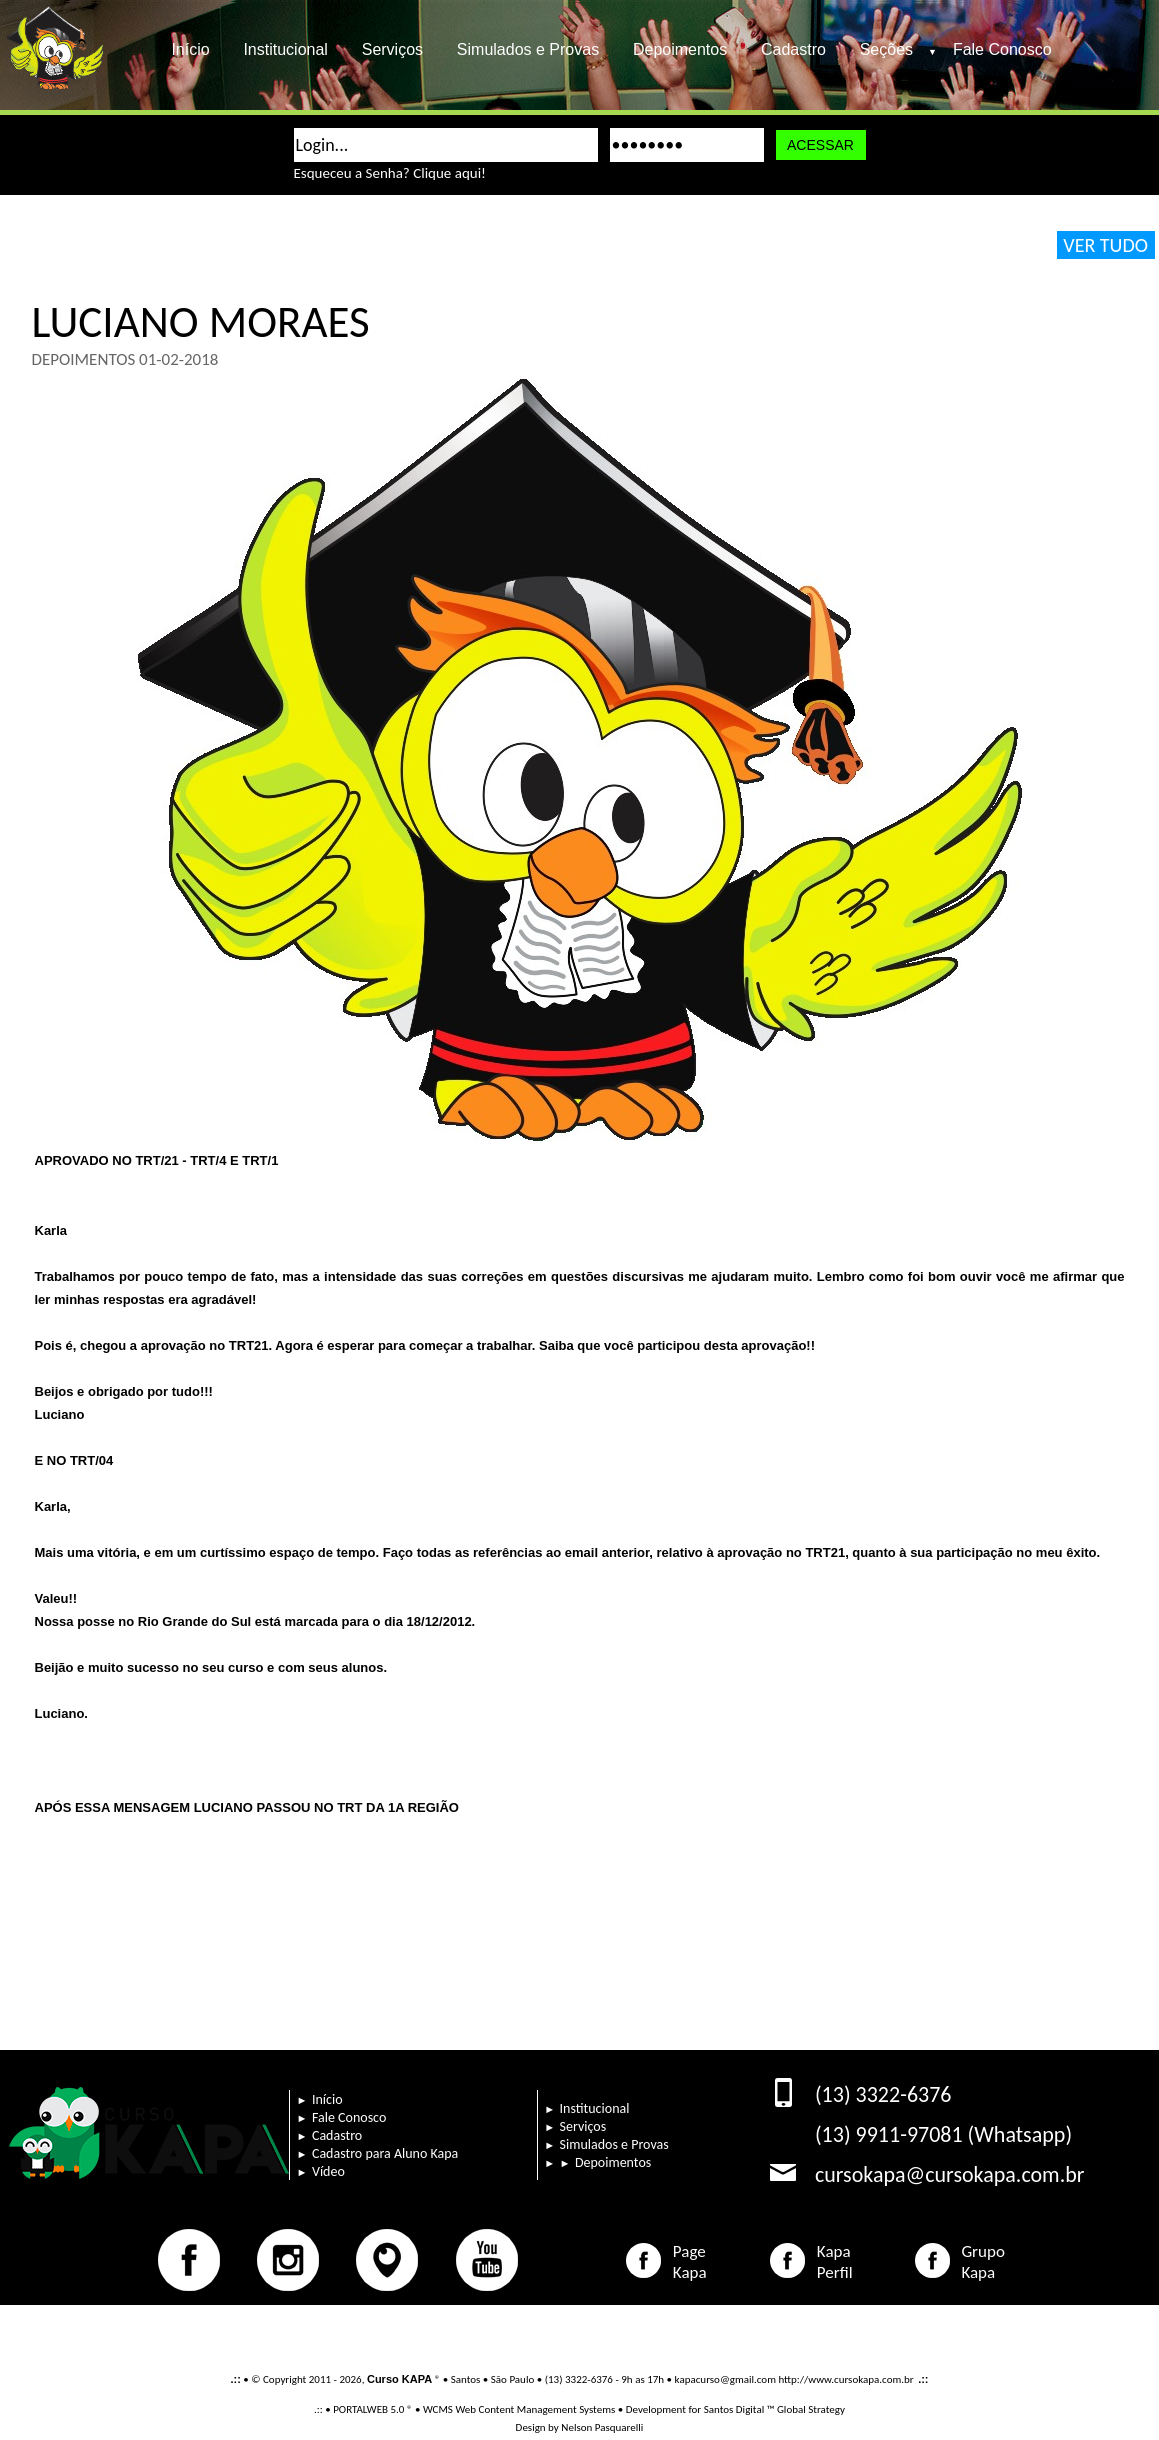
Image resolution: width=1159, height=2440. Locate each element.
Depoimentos (680, 49)
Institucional (286, 49)
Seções (894, 49)
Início (191, 49)
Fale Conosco (1002, 49)
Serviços (392, 49)
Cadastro (793, 49)
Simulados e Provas (528, 49)
